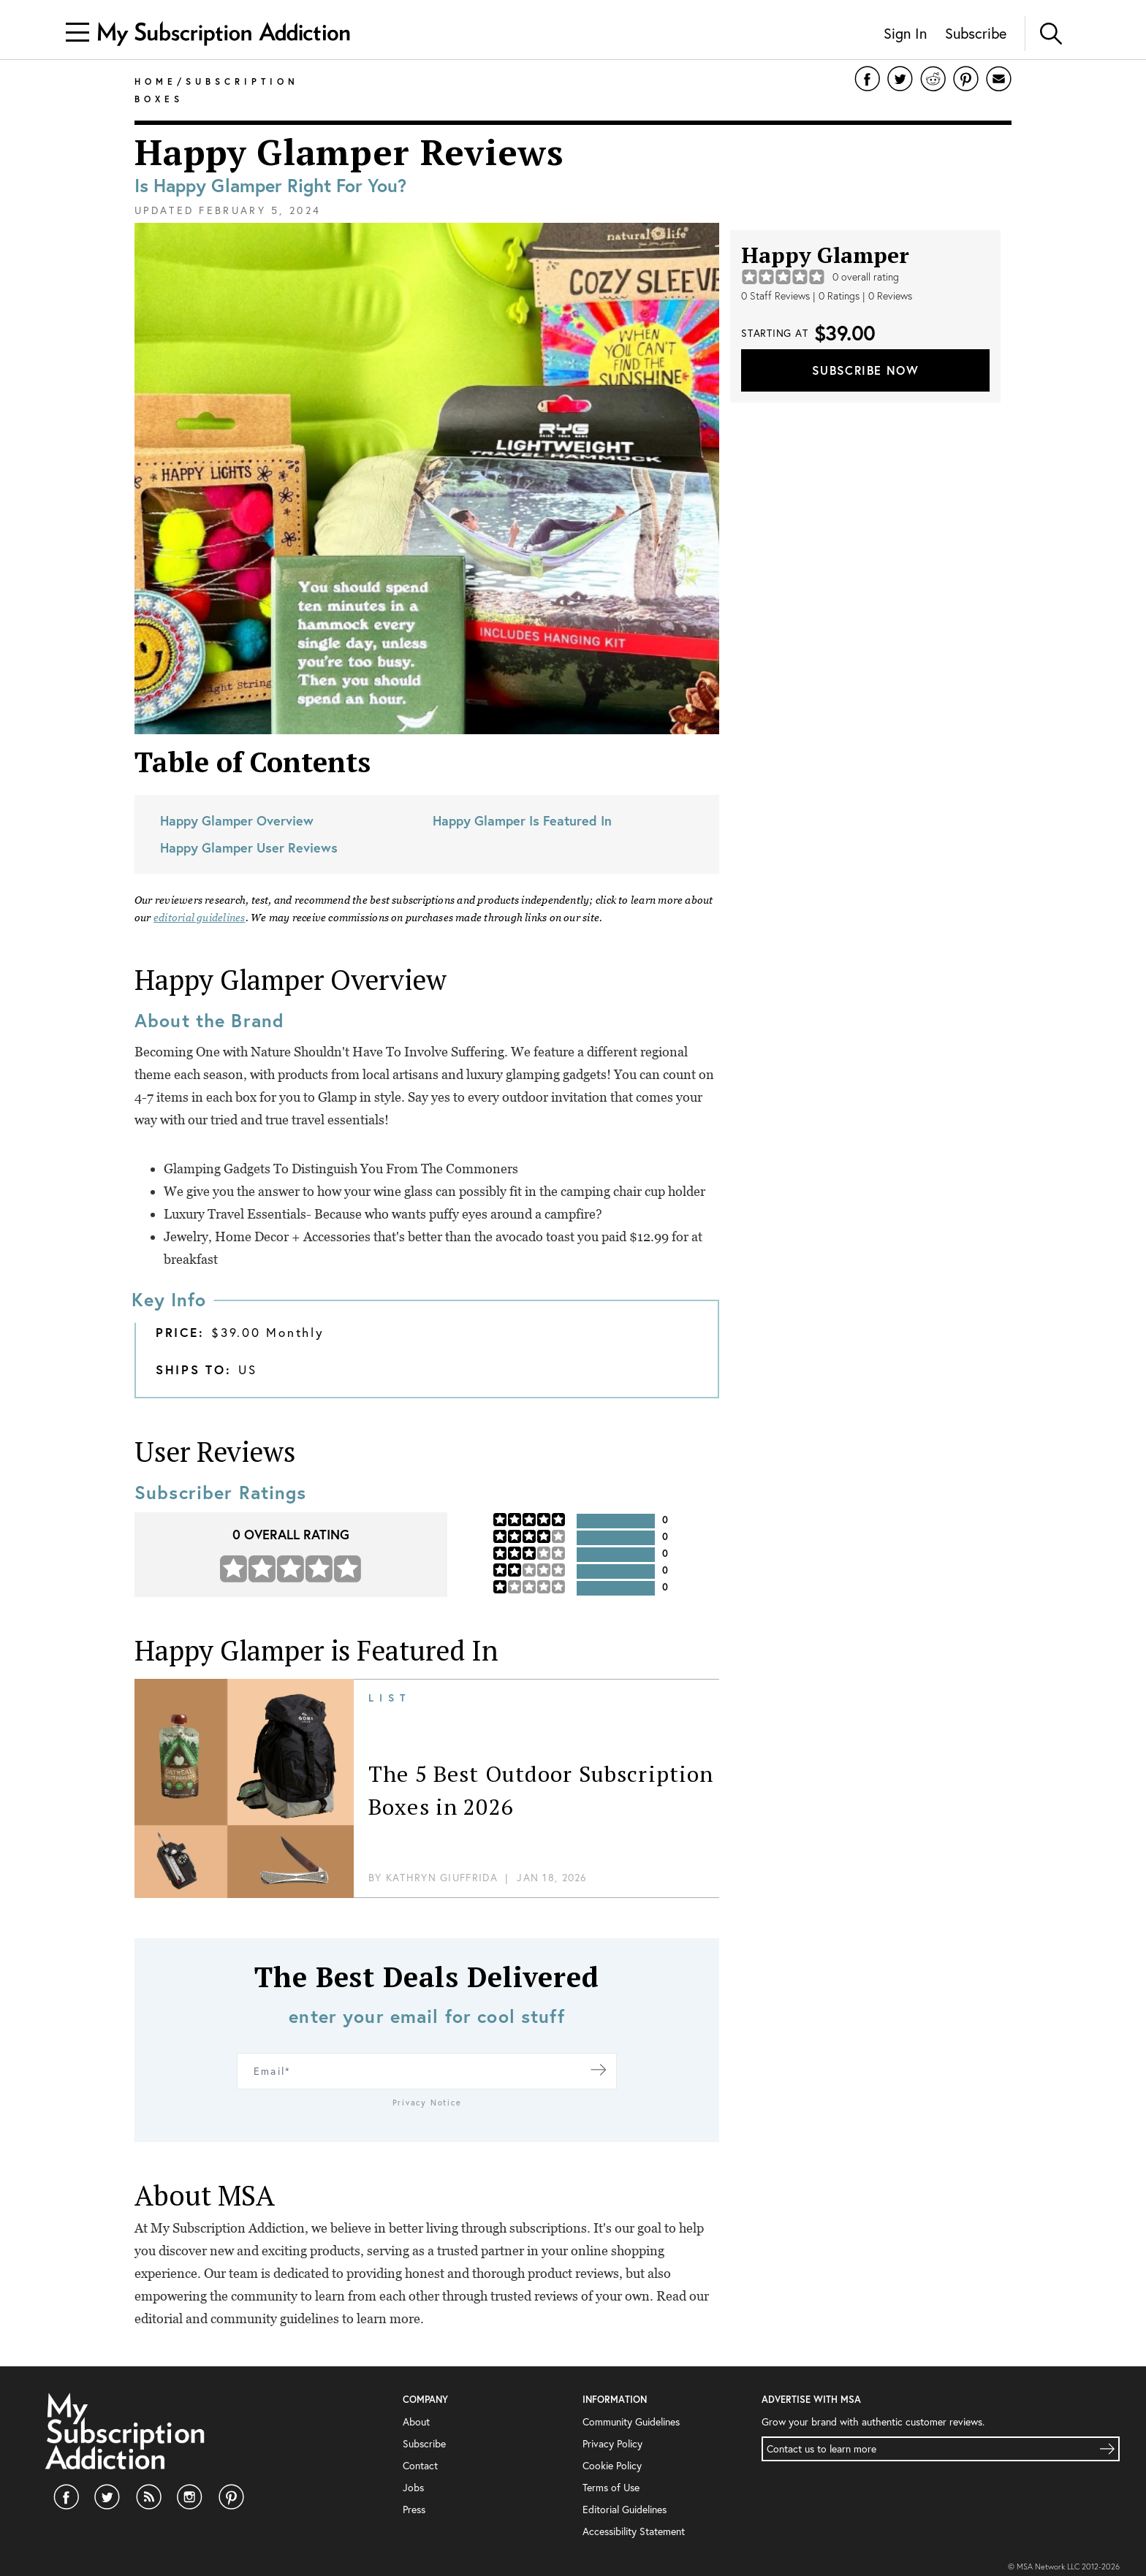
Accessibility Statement (634, 2531)
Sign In (905, 33)
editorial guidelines (199, 917)
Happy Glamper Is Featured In (522, 820)
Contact (420, 2465)
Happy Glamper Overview (237, 820)
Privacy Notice (427, 2102)
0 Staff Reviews (775, 295)
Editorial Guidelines (625, 2509)
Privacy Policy (612, 2443)
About (416, 2421)
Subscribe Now (865, 370)
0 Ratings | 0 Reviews (865, 295)
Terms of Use (611, 2487)
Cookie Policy (612, 2465)
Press (414, 2509)
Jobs (413, 2487)
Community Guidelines (631, 2421)
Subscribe (975, 33)
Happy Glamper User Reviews (249, 847)
